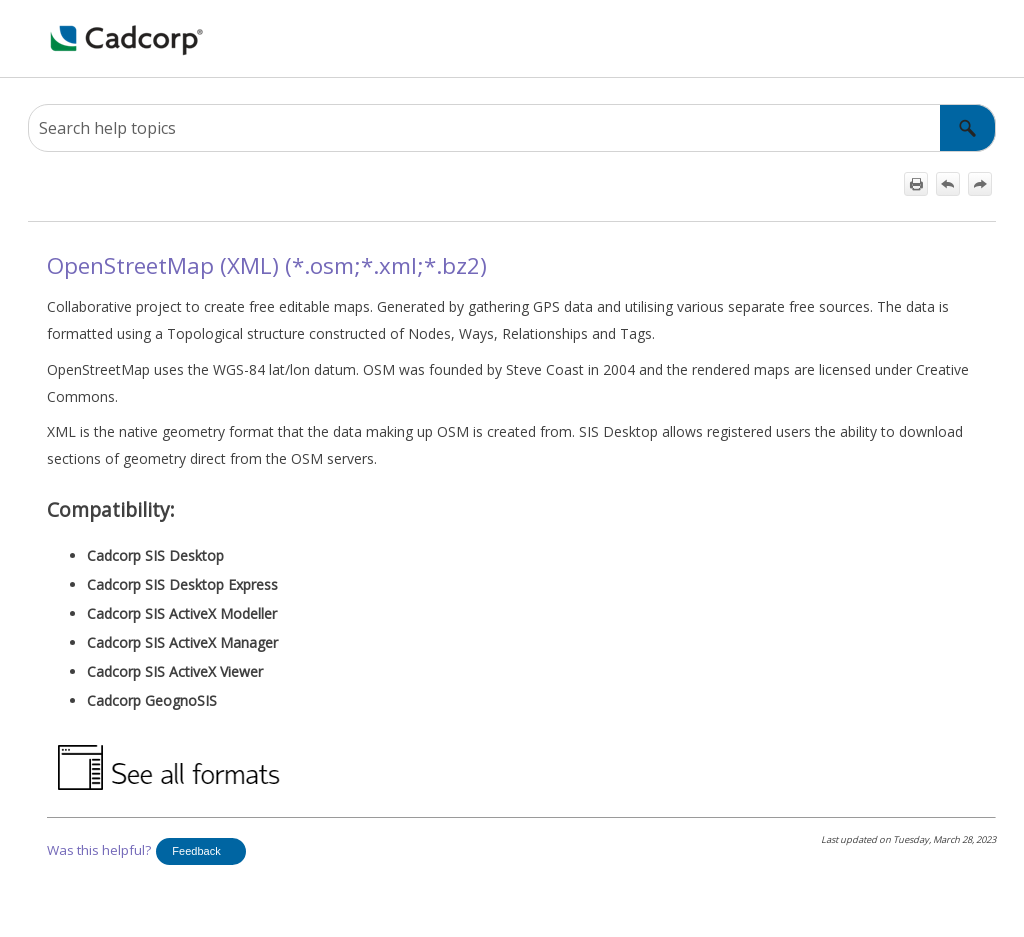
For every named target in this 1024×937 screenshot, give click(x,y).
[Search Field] (512, 128)
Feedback (196, 851)
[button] (968, 128)
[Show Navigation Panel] (39, 39)
